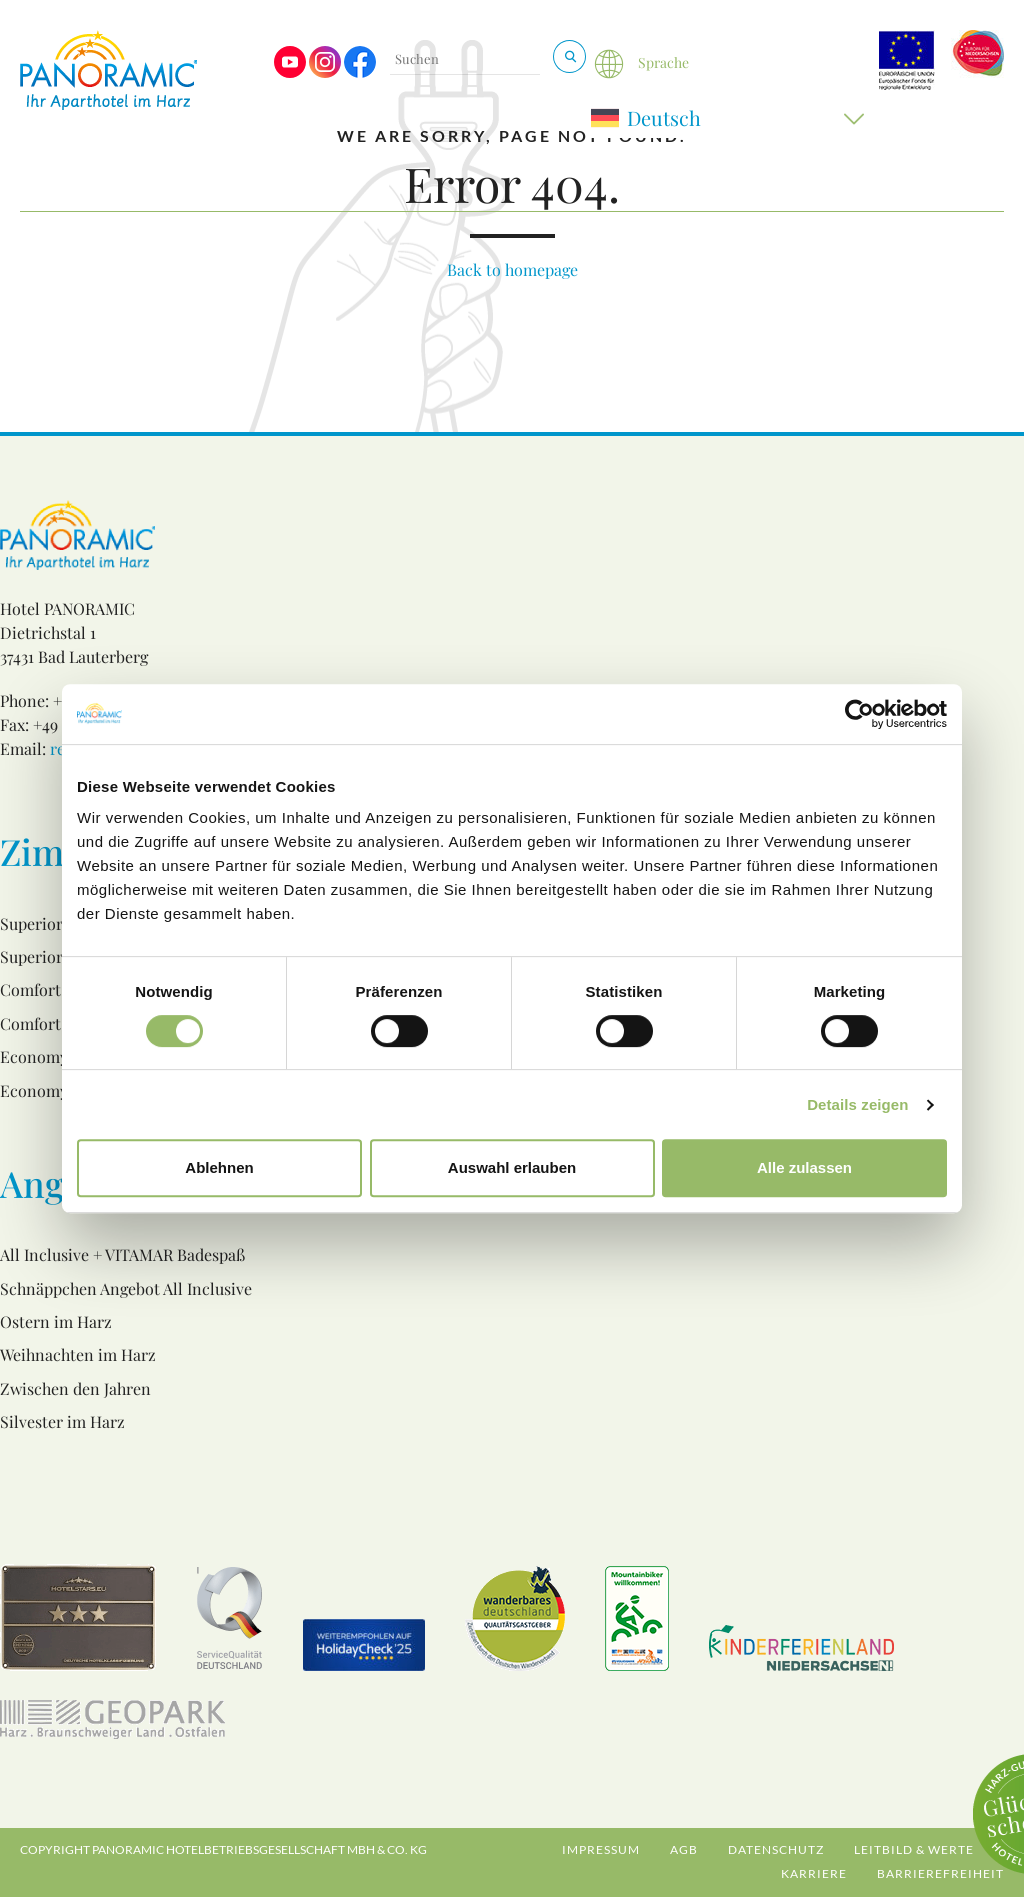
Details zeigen (857, 1104)
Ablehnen (219, 1167)
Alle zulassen (804, 1167)
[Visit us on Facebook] (360, 72)
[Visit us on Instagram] (325, 72)
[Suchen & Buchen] (569, 56)
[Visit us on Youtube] (290, 72)
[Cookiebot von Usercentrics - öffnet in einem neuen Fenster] (859, 714)
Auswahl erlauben (512, 1167)
